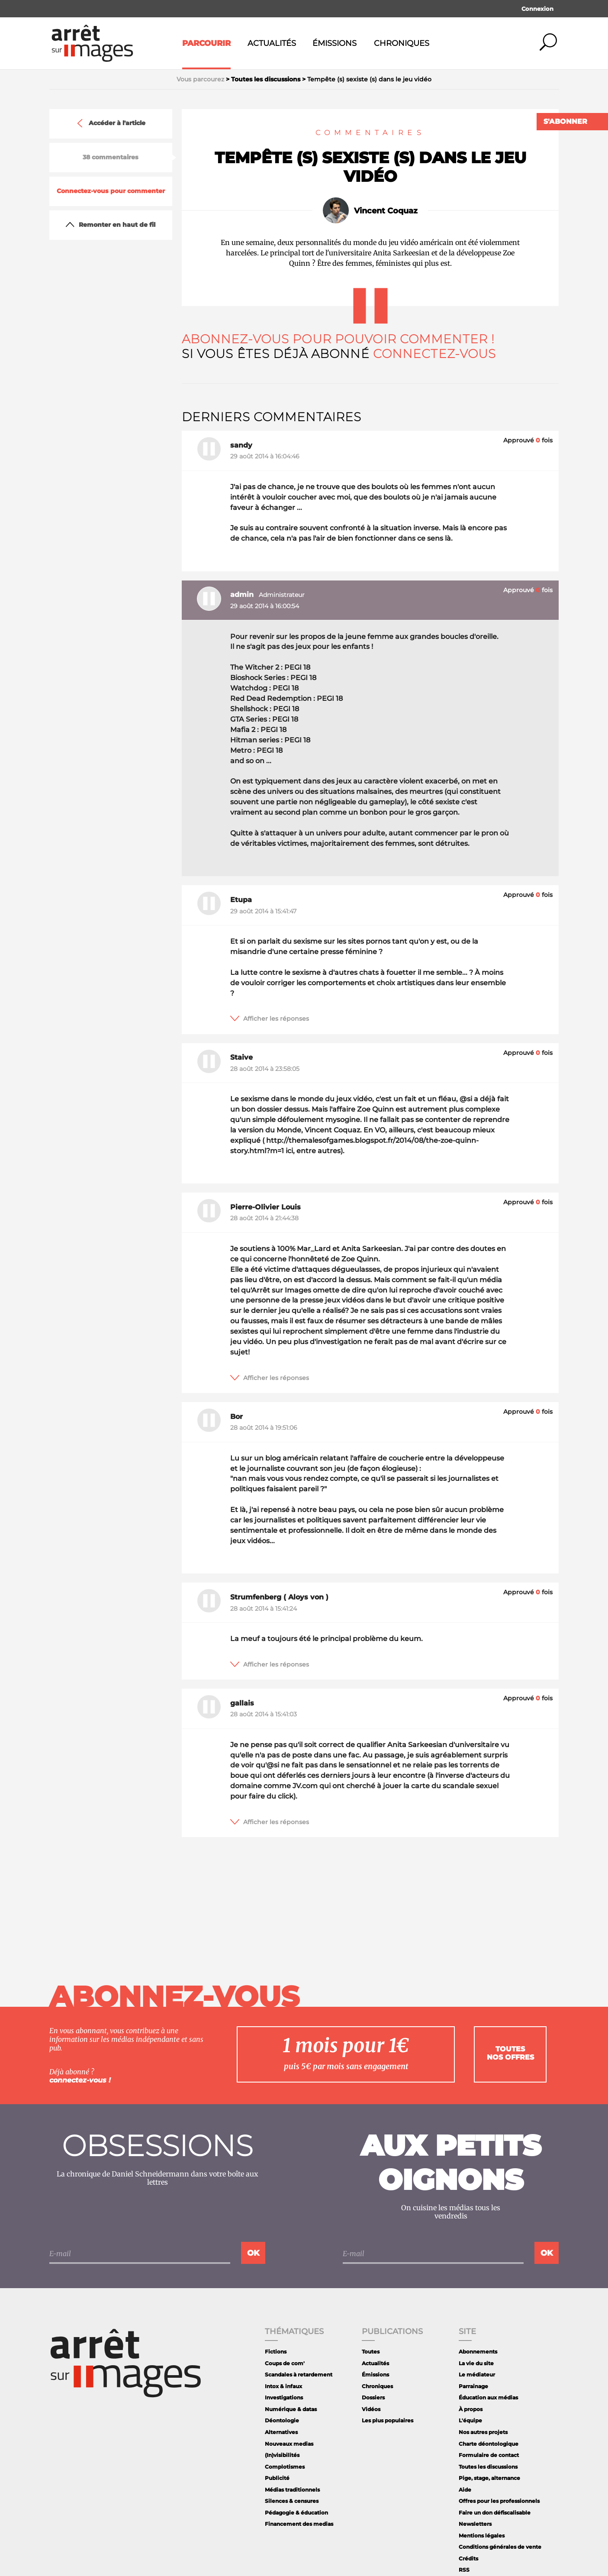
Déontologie (282, 2420)
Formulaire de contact (489, 2455)
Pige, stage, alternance (489, 2478)
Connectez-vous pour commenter (111, 191)
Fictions (275, 2351)
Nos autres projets (483, 2432)
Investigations (284, 2397)
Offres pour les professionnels (499, 2501)
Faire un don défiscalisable (495, 2512)
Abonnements (478, 2351)
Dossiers (373, 2397)
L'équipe (470, 2420)
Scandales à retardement (298, 2374)
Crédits (468, 2558)
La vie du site (476, 2363)
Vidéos (371, 2409)
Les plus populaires (387, 2420)
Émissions (334, 43)
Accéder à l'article (110, 123)
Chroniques (401, 43)
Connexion (537, 8)
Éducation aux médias (488, 2397)
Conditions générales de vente (500, 2547)
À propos (471, 2409)
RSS (464, 2569)
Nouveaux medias (289, 2444)
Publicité (277, 2478)
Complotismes (285, 2466)
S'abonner (565, 121)
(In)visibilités (282, 2455)
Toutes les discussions (488, 2466)
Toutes (371, 2351)
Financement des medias (299, 2524)
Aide (465, 2489)
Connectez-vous (434, 353)
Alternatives (281, 2432)
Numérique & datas (291, 2409)
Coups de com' (285, 2363)
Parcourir (206, 43)
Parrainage (473, 2386)
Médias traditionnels (292, 2489)
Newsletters (475, 2524)
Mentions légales (482, 2535)
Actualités (272, 43)
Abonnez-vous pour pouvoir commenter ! (338, 339)
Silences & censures (291, 2501)
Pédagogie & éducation (296, 2512)
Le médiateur (477, 2374)
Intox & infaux (283, 2386)
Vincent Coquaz (386, 211)
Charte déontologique (488, 2444)
